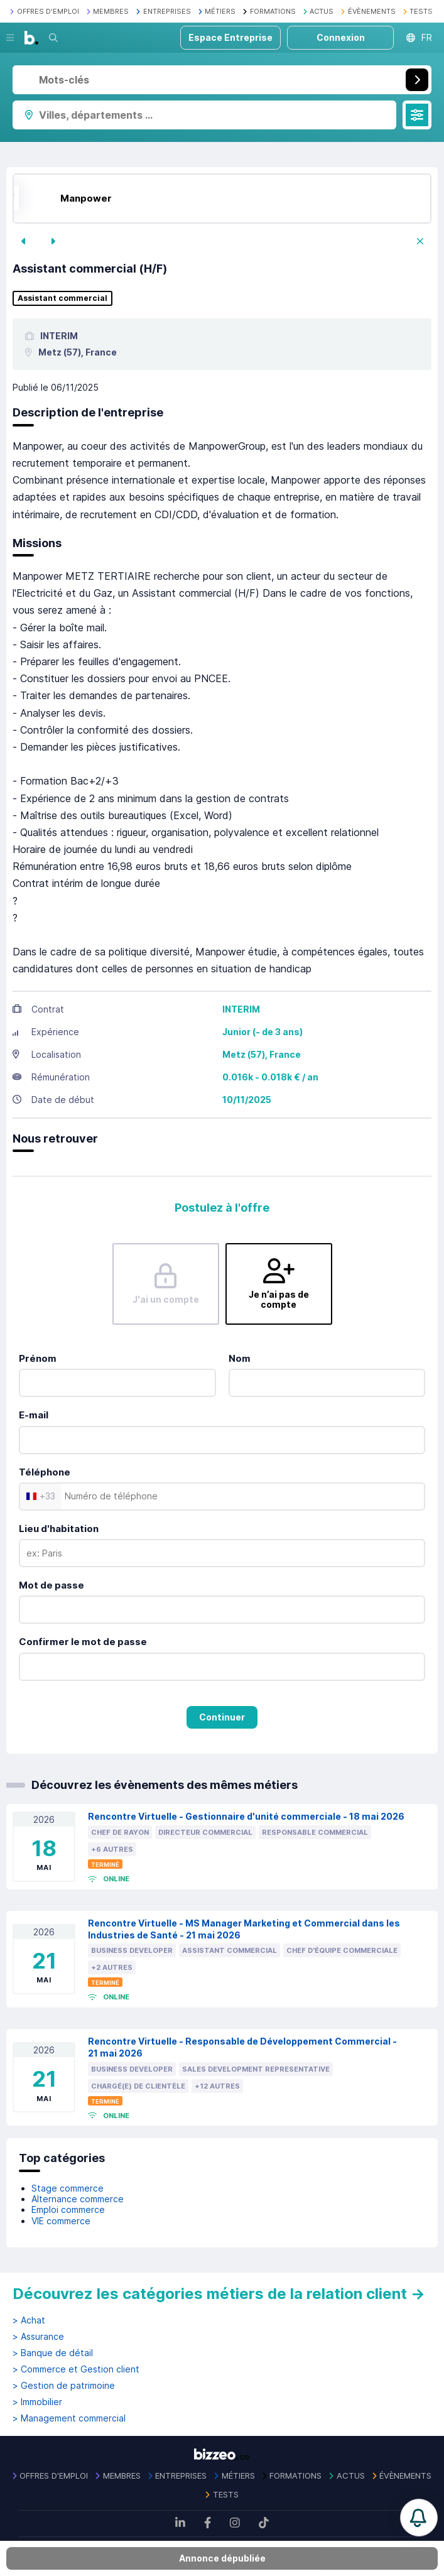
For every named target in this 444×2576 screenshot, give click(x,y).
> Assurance (38, 2337)
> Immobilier (37, 2402)
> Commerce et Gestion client (76, 2369)
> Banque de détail (53, 2353)
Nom (240, 1358)
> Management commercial (69, 2418)
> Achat (29, 2320)
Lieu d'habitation (59, 1528)
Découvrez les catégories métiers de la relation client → (219, 2294)
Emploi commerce (68, 2209)
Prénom (38, 1358)
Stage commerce (67, 2188)
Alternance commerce (77, 2198)
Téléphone (44, 1472)
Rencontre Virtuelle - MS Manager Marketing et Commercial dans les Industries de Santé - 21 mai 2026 (244, 1929)
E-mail (33, 1415)
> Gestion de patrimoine (64, 2386)
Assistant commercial (62, 298)
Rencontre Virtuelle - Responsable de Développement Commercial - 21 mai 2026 (242, 2047)
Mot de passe (51, 1585)
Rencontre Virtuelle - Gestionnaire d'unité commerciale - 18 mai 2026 (246, 1816)
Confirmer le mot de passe (83, 1641)
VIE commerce (60, 2220)
